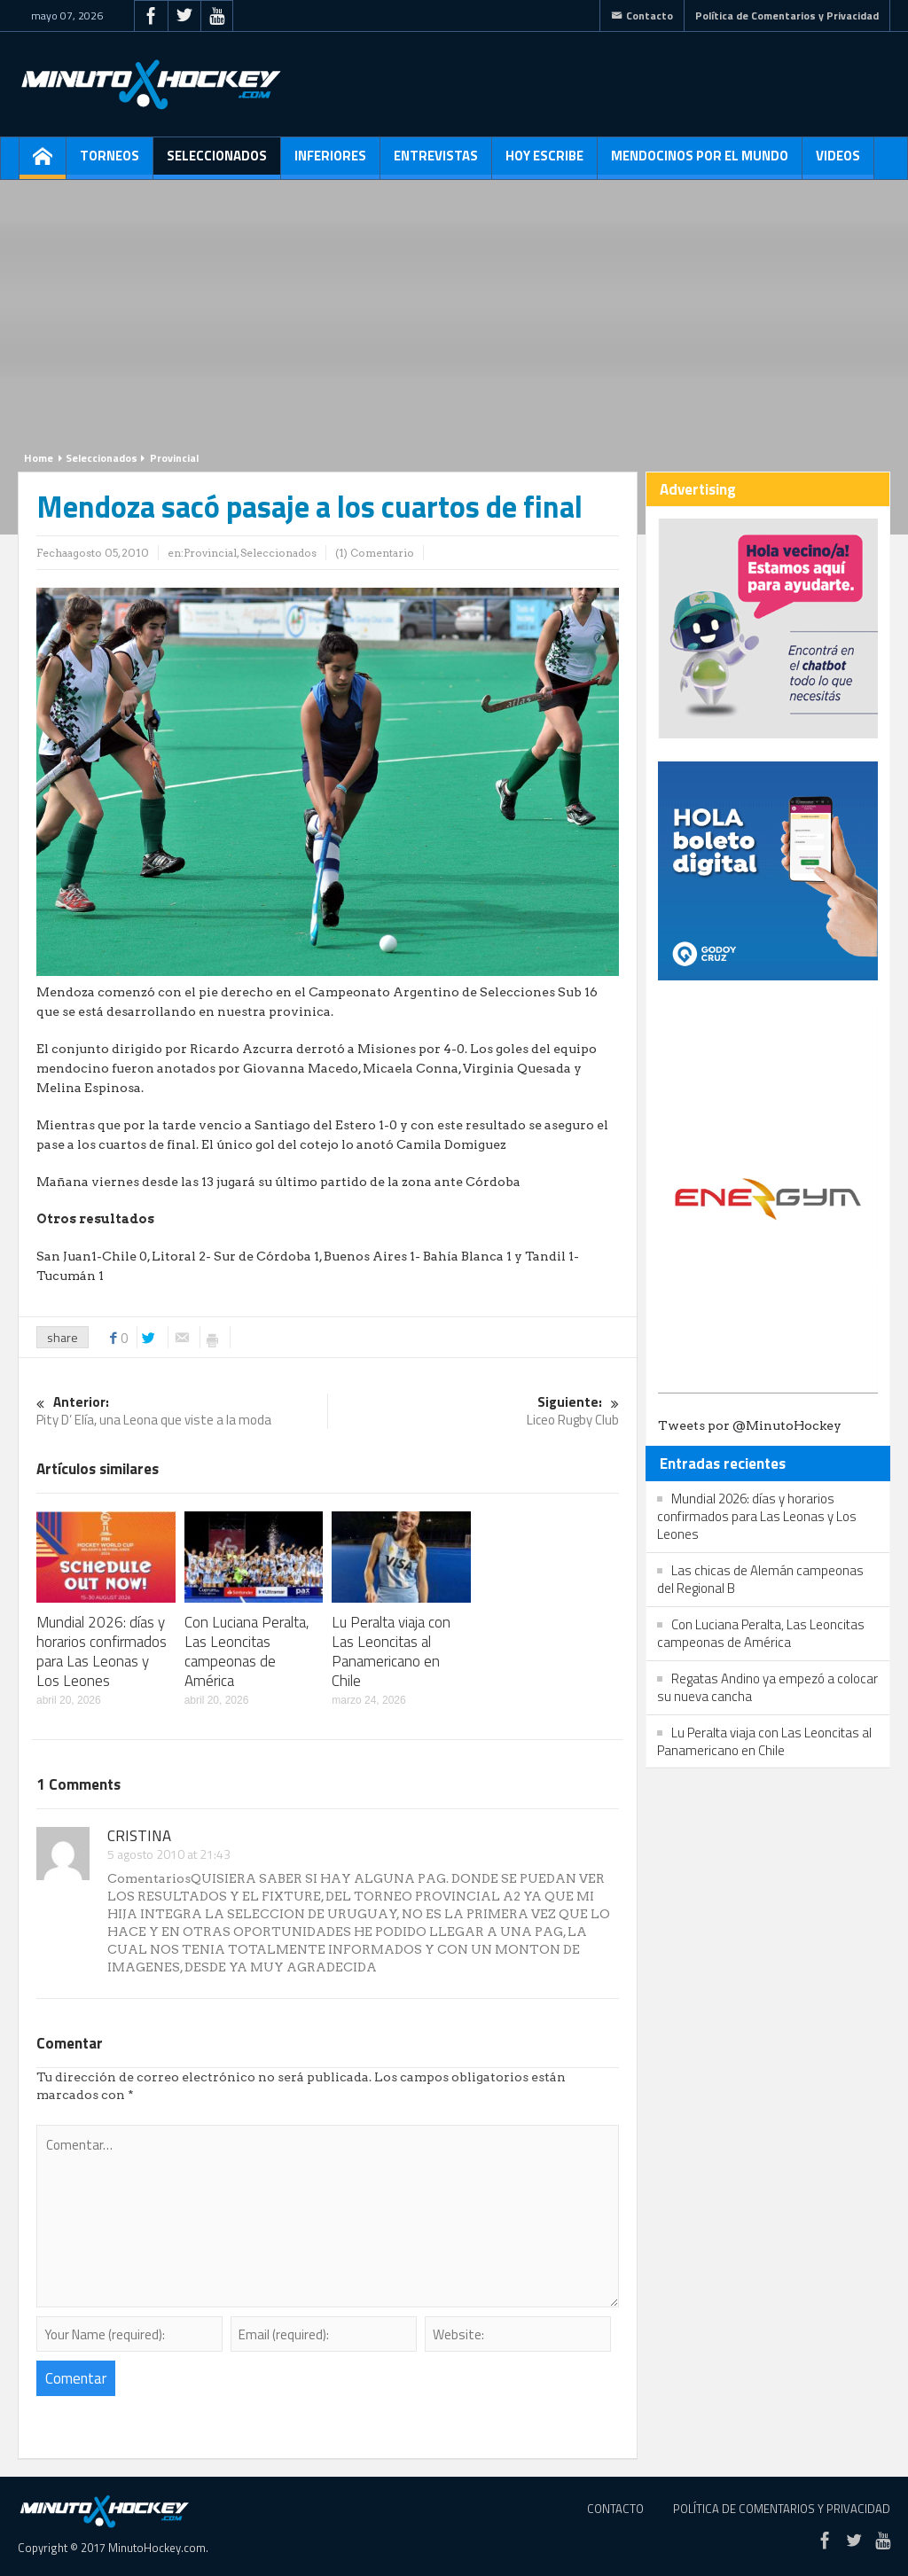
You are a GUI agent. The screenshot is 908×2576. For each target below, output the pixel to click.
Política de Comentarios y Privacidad (787, 15)
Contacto (642, 15)
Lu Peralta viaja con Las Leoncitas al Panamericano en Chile (391, 1651)
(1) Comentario (374, 552)
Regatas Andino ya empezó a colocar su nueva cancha (767, 1687)
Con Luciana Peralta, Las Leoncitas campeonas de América (246, 1651)
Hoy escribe (544, 162)
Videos (837, 162)
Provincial (174, 457)
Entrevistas (435, 162)
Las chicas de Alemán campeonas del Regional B (760, 1579)
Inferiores (330, 162)
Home (38, 457)
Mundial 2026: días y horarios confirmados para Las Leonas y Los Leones (101, 1651)
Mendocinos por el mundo (700, 162)
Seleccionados (216, 162)
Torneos (110, 162)
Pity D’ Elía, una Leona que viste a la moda (181, 1411)
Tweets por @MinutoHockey (749, 1425)
